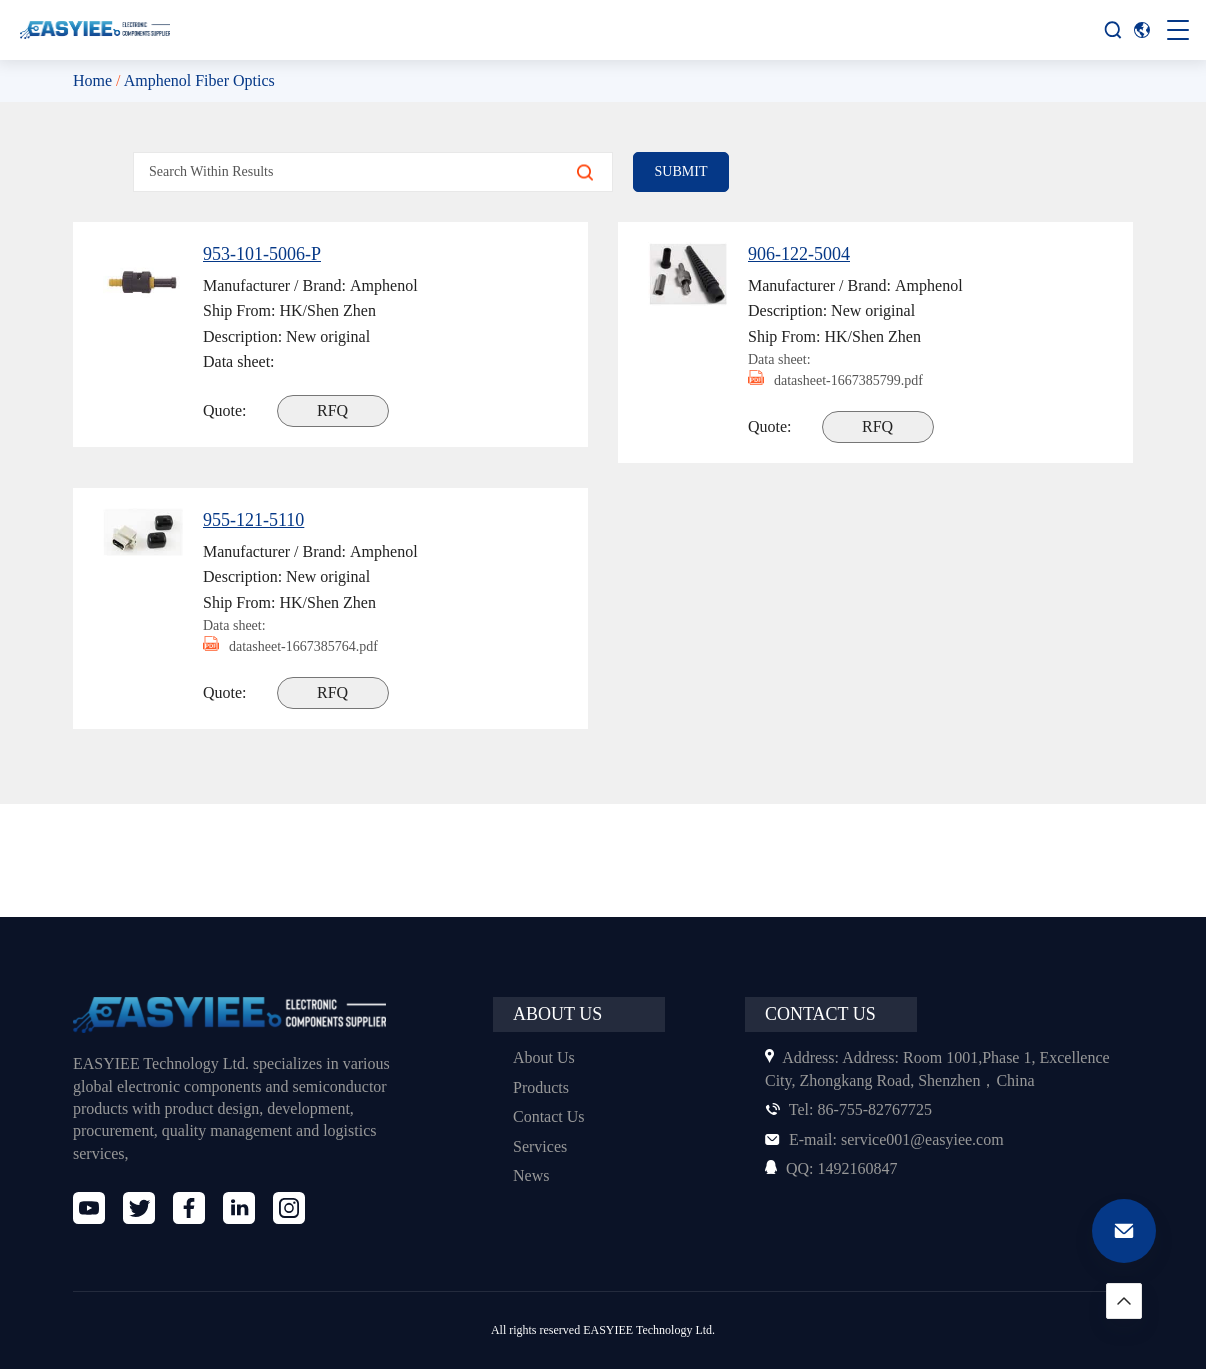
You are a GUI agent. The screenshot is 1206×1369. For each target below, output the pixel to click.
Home (94, 80)
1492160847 (835, 1168)
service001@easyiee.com (892, 1139)
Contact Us (551, 1116)
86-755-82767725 (854, 1109)
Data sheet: (783, 359)
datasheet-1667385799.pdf (847, 380)
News (532, 1175)
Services (542, 1146)
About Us (545, 1057)
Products (544, 1087)
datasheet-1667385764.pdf (302, 646)
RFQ (335, 410)
